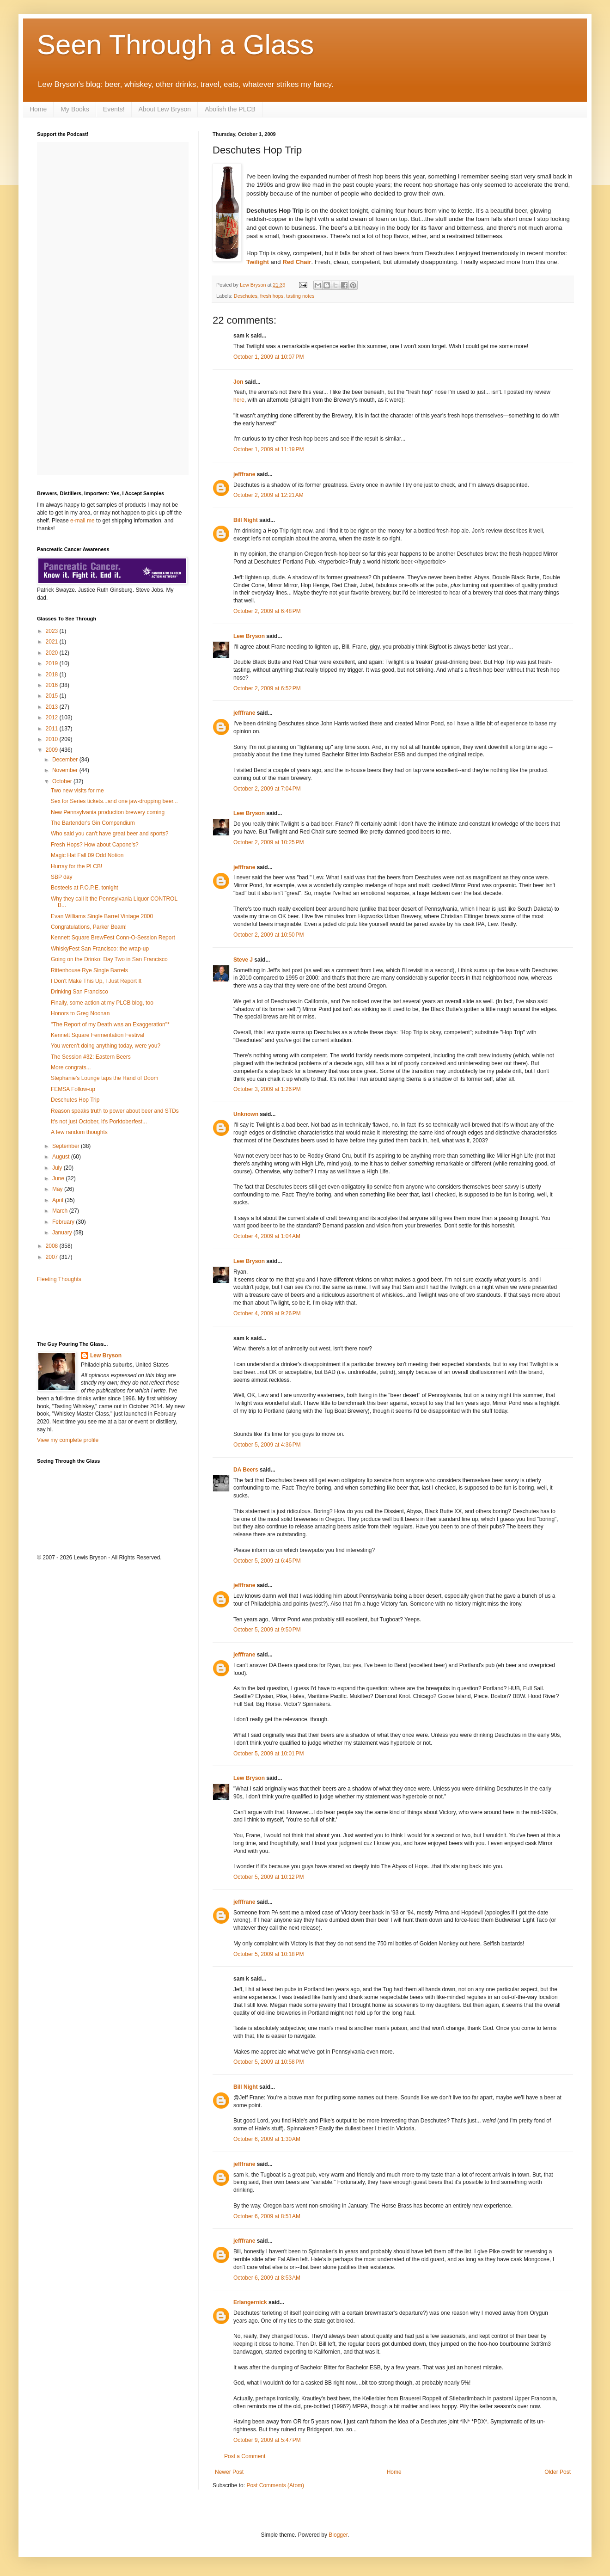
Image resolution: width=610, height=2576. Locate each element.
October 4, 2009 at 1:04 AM (266, 1236)
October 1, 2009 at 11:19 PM (268, 449)
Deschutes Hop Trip (75, 1100)
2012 (53, 717)
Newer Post (229, 2472)
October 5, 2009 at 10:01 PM (268, 1753)
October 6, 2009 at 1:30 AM (266, 2139)
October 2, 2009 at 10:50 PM (268, 935)
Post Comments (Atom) (275, 2485)
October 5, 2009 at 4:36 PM (267, 1444)
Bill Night (245, 520)
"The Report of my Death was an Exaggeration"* (110, 1024)
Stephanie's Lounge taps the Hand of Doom (104, 1078)
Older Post (557, 2472)
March (60, 1211)
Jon (238, 382)
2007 (53, 1257)
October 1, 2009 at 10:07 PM (268, 357)
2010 (53, 739)
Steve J (243, 960)
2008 (53, 1246)
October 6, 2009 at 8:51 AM (266, 2216)
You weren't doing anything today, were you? (105, 1046)
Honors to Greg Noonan (80, 1013)
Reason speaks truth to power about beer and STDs (115, 1111)
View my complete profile (67, 1440)
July (58, 1168)
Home (38, 109)
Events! (114, 109)
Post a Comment (244, 2456)
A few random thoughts (79, 1132)
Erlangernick (250, 2302)
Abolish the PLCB (230, 109)
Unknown (245, 1114)
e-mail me (82, 520)
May (58, 1189)
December (65, 759)
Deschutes (245, 296)
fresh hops (271, 296)
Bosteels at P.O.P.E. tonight (84, 887)
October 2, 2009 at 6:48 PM (267, 611)
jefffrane (244, 474)
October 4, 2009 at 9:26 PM (267, 1313)
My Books (75, 109)
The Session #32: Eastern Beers (91, 1057)
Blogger (338, 2535)
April (58, 1200)
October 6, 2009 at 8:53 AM (266, 2278)
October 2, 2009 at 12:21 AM (268, 495)
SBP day (61, 877)
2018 (53, 674)
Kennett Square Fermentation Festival (97, 1035)
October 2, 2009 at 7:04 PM (267, 788)
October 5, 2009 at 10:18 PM (268, 1954)
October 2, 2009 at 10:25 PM (268, 842)
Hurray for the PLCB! (76, 866)
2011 (53, 728)
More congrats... (71, 1067)
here (238, 400)
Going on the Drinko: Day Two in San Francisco (109, 959)
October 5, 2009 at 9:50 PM (267, 1629)
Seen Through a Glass (175, 44)
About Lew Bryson (165, 109)
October (62, 781)
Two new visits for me (77, 790)
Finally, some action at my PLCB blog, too (102, 1003)
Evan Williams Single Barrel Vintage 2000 (102, 916)
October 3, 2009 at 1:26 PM (267, 1089)
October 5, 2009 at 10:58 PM (268, 2062)
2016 (53, 685)
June (59, 1178)
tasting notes (300, 296)
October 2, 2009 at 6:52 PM (267, 688)
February (64, 1222)
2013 (53, 707)
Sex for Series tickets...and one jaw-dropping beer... (114, 801)
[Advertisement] (91, 1311)
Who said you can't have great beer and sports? (109, 833)
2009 (53, 750)
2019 (53, 663)
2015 (53, 696)
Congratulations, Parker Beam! (89, 927)
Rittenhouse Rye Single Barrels (89, 970)
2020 (53, 653)
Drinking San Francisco (79, 991)
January (62, 1232)
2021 (53, 641)
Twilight (257, 261)
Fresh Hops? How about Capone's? (95, 844)
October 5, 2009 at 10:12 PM (268, 1877)
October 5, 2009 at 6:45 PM (267, 1561)
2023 (53, 631)
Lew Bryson (249, 636)
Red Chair (296, 261)
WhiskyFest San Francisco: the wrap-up (100, 948)
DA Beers (245, 1469)
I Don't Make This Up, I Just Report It (96, 981)
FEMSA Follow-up (73, 1089)
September (66, 1146)
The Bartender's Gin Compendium (93, 823)
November (65, 770)
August (61, 1156)
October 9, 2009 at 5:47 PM (267, 2440)
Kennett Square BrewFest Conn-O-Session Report (113, 937)
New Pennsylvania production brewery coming (108, 812)
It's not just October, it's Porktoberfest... (99, 1121)
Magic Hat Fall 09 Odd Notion (87, 855)
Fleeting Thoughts (59, 1279)
